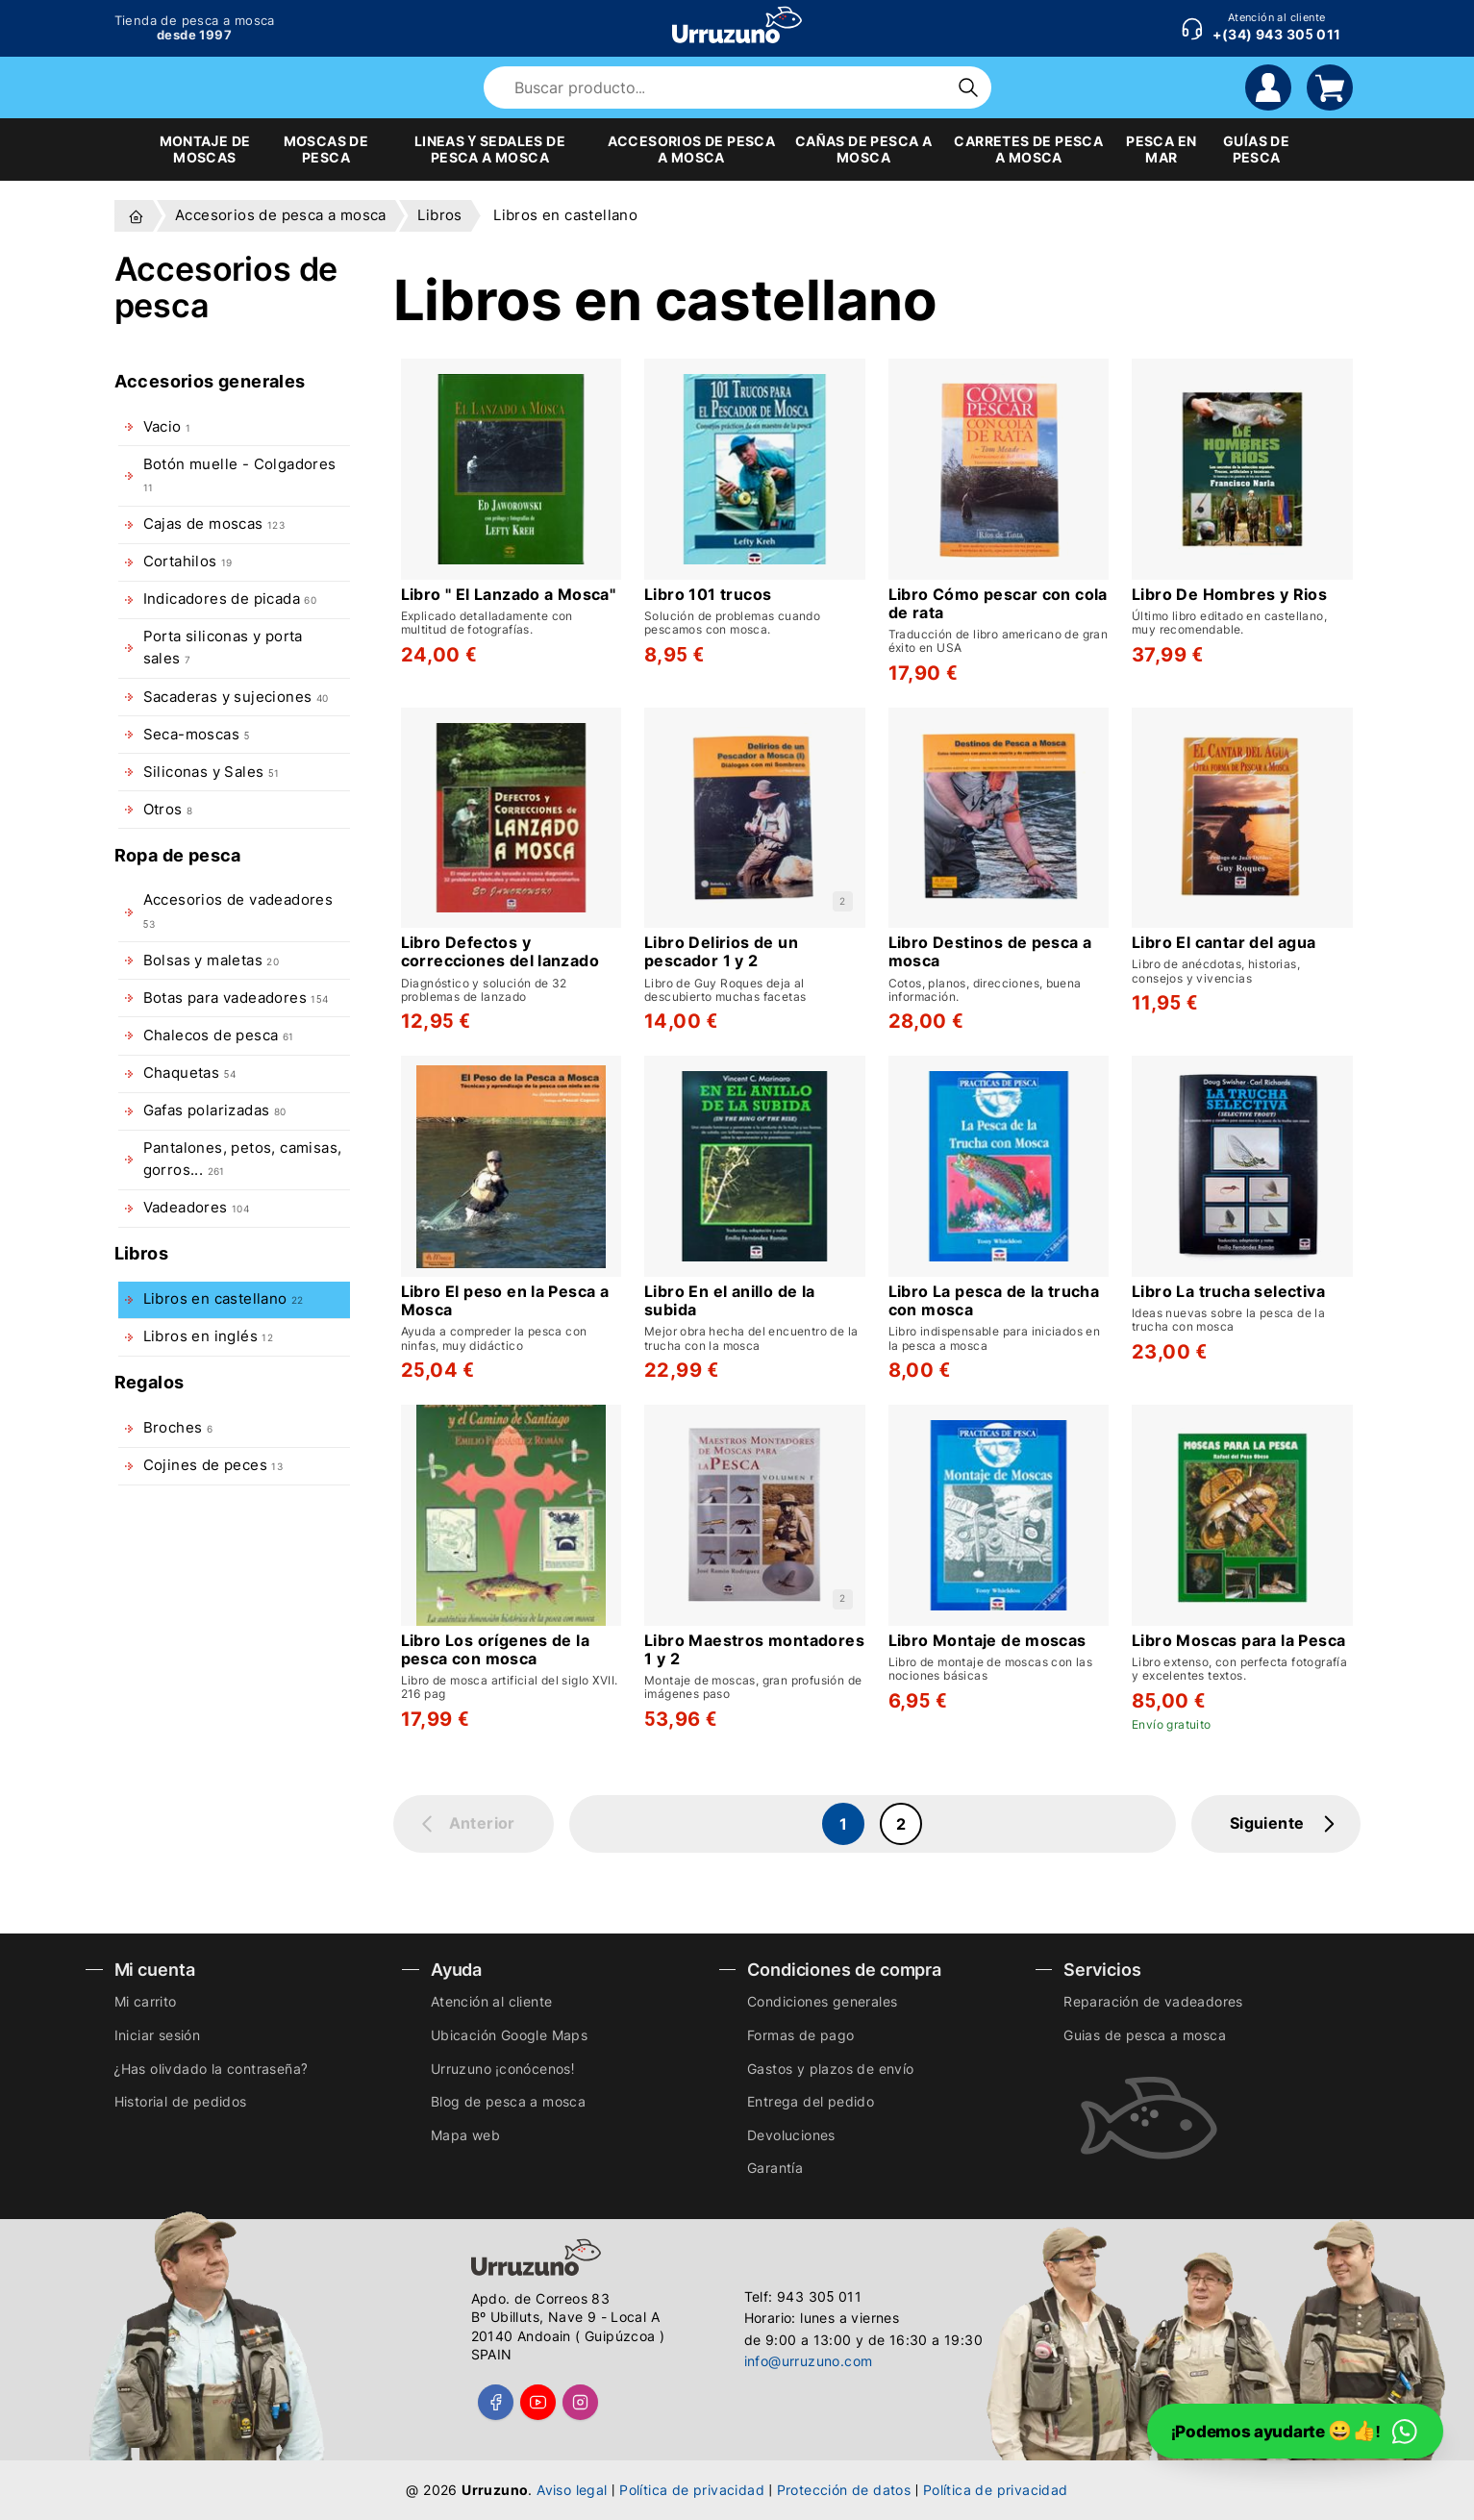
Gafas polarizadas (215, 1110)
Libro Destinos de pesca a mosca (990, 952)
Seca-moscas (196, 734)
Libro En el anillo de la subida (729, 1301)
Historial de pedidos (180, 2101)
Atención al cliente (492, 2001)
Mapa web (465, 2135)
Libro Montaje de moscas (987, 1641)
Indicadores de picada (230, 599)
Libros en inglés (208, 1336)
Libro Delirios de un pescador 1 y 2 (721, 952)
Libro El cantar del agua (1224, 943)
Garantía (775, 2167)
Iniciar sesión (157, 2035)
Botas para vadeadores (236, 998)
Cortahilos (188, 561)
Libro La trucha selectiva (1228, 1292)
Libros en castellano (223, 1299)
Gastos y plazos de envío (830, 2068)
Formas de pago (801, 2035)
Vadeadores (196, 1207)
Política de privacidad (691, 2490)
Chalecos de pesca (218, 1035)
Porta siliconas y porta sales (223, 647)
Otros (168, 809)
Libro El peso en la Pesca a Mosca (505, 1301)
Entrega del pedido (810, 2101)
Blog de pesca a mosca (508, 2101)
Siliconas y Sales (211, 772)
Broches (178, 1427)
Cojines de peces (213, 1465)
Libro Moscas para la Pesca (1238, 1641)
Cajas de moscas (214, 524)
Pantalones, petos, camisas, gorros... (242, 1159)
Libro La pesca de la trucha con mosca (994, 1301)
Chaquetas (189, 1073)
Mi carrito (145, 2001)
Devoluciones (791, 2135)
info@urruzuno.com (808, 2361)
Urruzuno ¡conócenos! (503, 2068)
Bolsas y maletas (211, 960)
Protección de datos (844, 2490)
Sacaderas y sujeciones (236, 697)
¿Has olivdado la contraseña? (211, 2068)
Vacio (167, 427)
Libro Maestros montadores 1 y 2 (754, 1650)
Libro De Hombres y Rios (1229, 595)
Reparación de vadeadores (1153, 2001)
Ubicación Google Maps (509, 2035)
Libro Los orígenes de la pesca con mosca (495, 1650)
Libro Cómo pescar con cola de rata (998, 604)
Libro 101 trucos (707, 595)
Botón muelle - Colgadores (240, 474)
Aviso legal (572, 2490)
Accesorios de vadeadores (238, 910)
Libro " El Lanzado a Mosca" (508, 595)
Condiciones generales (822, 2001)
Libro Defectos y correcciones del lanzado (500, 952)
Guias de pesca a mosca (1144, 2035)
